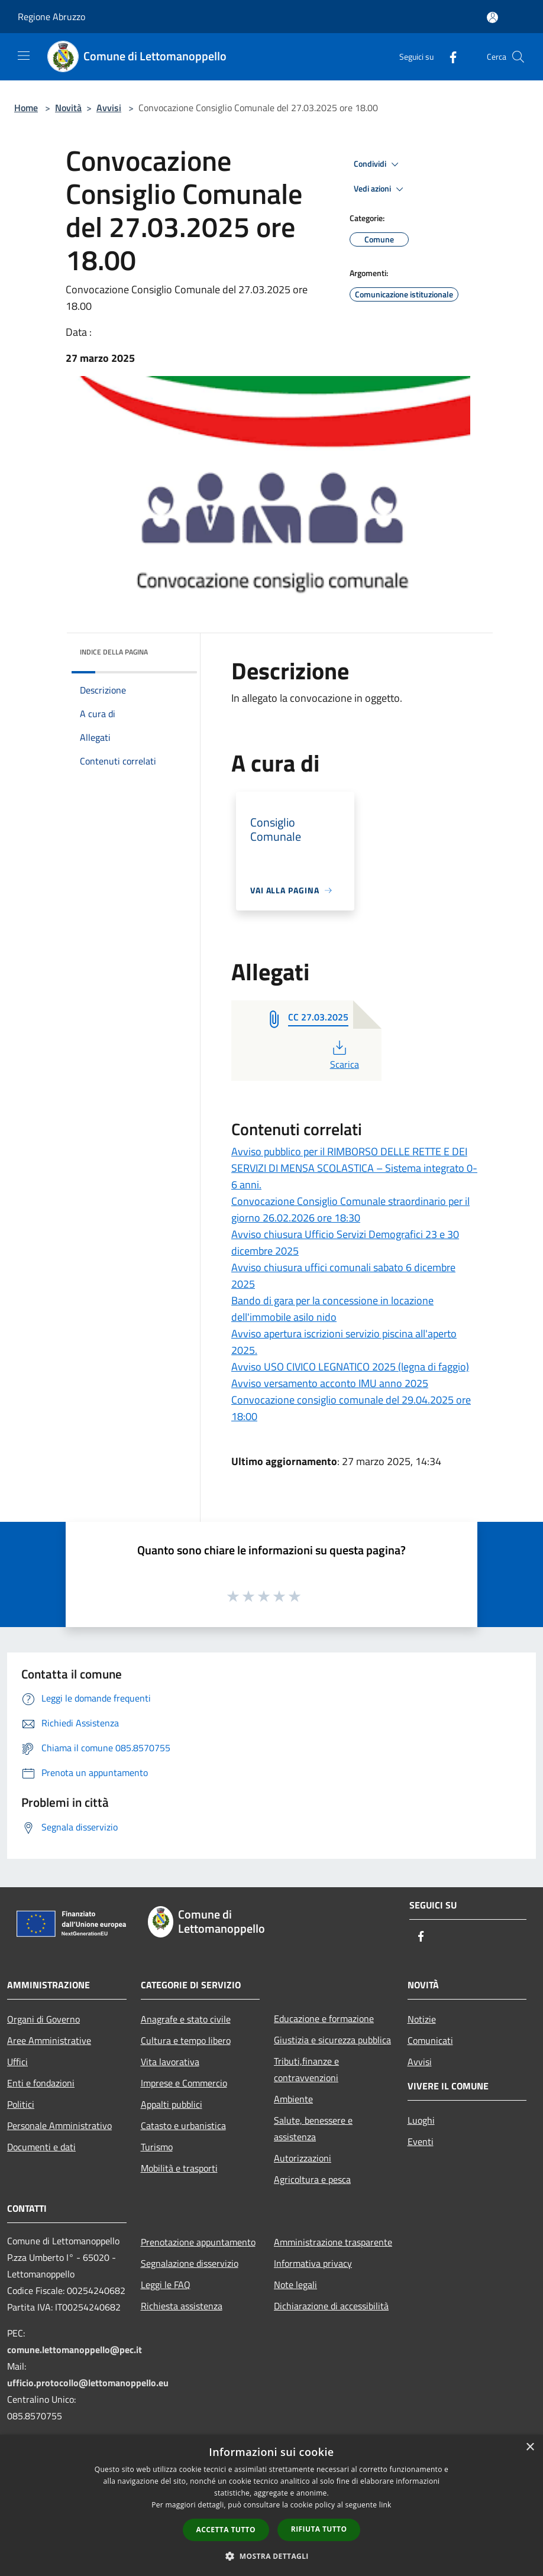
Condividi (378, 164)
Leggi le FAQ (165, 2284)
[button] (271, 2556)
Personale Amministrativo (59, 2125)
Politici (20, 2104)
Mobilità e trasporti (179, 2168)
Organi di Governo (43, 2019)
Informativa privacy (313, 2263)
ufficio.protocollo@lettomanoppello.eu (88, 2383)
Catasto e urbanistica (183, 2125)
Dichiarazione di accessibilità (331, 2306)
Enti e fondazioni (41, 2083)
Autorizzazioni (302, 2158)
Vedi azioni (380, 189)
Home (26, 108)
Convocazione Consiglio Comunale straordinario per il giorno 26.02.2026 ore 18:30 (350, 1209)
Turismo (157, 2147)
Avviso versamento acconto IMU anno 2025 (329, 1383)
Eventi (421, 2141)
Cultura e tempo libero (186, 2040)
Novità (68, 108)
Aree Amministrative (49, 2040)
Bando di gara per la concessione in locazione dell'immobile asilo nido (332, 1308)
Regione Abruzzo (51, 16)
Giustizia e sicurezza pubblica (332, 2040)
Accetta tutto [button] (226, 2530)
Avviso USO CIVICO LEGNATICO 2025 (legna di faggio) (350, 1367)
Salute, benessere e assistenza (313, 2128)
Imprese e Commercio (184, 2083)
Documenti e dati (41, 2147)
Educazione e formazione (324, 2018)
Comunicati (430, 2040)
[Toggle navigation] (24, 55)
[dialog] (271, 2505)
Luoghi (421, 2120)
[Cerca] (518, 57)
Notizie (422, 2019)
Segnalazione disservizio (189, 2263)
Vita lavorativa (170, 2062)
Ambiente (293, 2099)
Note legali (295, 2284)
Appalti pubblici (171, 2104)
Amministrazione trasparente (333, 2242)
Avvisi (108, 108)
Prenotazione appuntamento (198, 2242)
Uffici (17, 2062)
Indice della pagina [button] (114, 651)
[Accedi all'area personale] (492, 17)
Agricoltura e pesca (312, 2179)
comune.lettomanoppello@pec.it (74, 2349)
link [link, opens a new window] (385, 2505)
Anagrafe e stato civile (186, 2019)
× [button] (529, 2447)
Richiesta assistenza (181, 2306)
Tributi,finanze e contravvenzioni (306, 2069)
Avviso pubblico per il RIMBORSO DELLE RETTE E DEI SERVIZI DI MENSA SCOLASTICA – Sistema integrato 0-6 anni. (354, 1168)
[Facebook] (448, 56)
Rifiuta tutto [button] (319, 2529)
